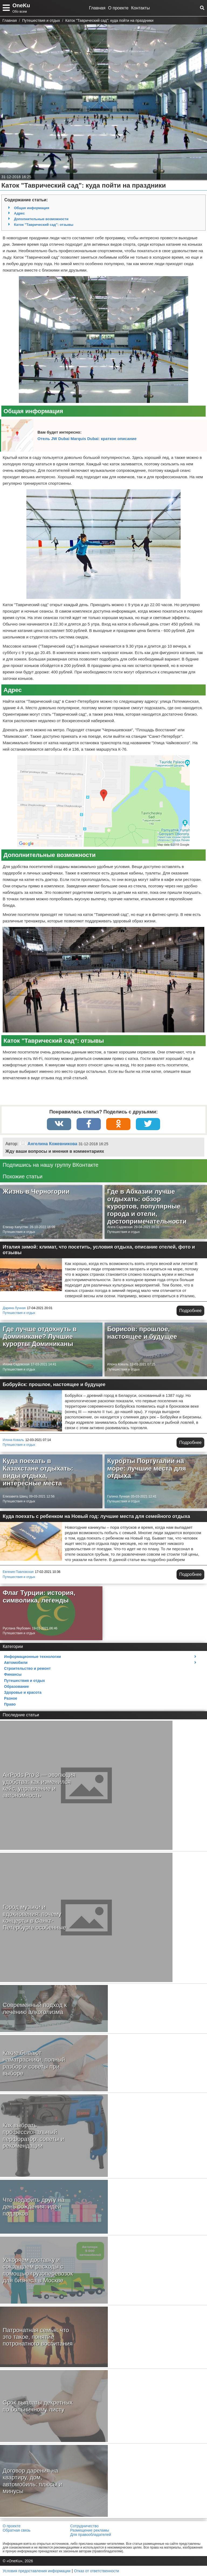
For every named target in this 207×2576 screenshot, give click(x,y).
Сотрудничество (84, 2526)
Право (10, 1704)
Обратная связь (16, 2530)
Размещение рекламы (89, 2530)
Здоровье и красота (23, 1692)
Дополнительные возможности (41, 219)
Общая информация (31, 208)
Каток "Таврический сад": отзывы (43, 225)
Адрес (19, 213)
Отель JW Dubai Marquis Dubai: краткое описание (87, 438)
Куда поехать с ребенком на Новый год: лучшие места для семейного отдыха (96, 1516)
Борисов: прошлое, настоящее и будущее (142, 1332)
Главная (97, 8)
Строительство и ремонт (27, 1668)
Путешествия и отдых (19, 1232)
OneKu (21, 5)
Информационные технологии (32, 1656)
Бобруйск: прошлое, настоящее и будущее (54, 1384)
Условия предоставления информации (36, 2571)
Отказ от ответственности (96, 2571)
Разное (10, 1698)
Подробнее (190, 1310)
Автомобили (15, 1662)
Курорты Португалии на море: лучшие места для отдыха (146, 1468)
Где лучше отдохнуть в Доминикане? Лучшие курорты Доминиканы (40, 1336)
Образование (16, 1686)
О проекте (118, 8)
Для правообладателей (90, 2534)
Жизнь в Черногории (36, 1191)
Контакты (140, 8)
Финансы (13, 1674)
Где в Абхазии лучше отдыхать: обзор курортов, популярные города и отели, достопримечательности (147, 1206)
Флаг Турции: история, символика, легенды (39, 1596)
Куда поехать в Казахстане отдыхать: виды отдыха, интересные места (38, 1472)
